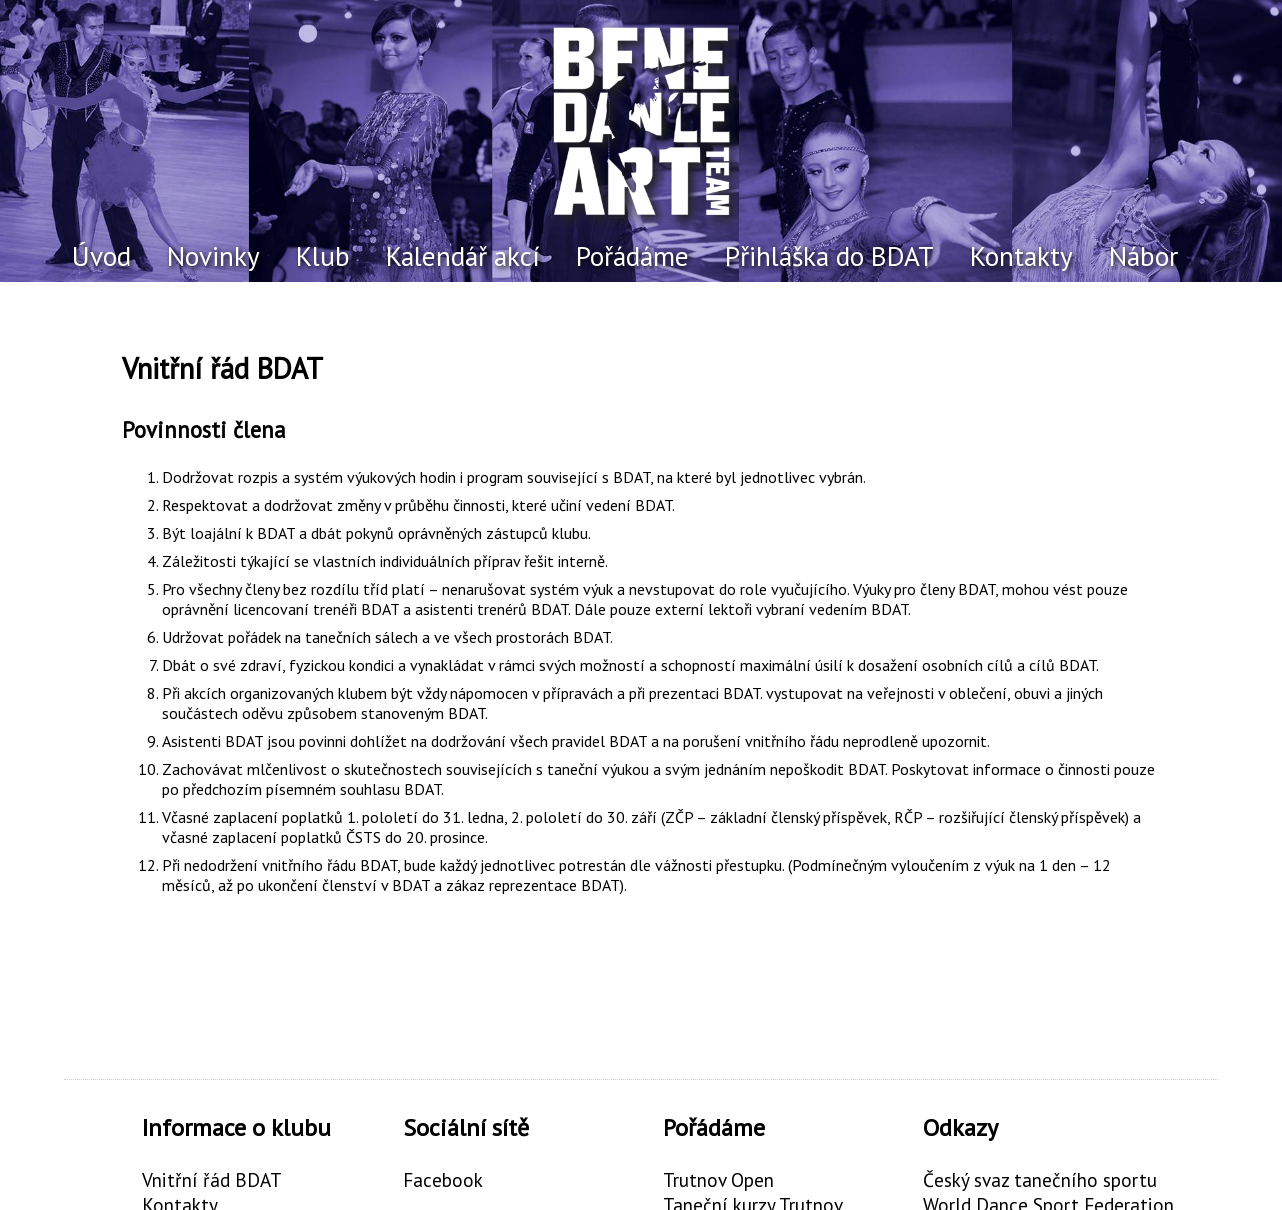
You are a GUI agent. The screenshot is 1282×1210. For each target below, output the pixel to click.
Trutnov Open (718, 1179)
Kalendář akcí (463, 256)
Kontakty (1021, 256)
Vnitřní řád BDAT (212, 1179)
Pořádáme (632, 256)
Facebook (443, 1179)
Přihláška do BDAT (829, 256)
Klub (323, 256)
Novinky (213, 256)
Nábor (1143, 256)
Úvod (101, 256)
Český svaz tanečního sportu (1040, 1179)
